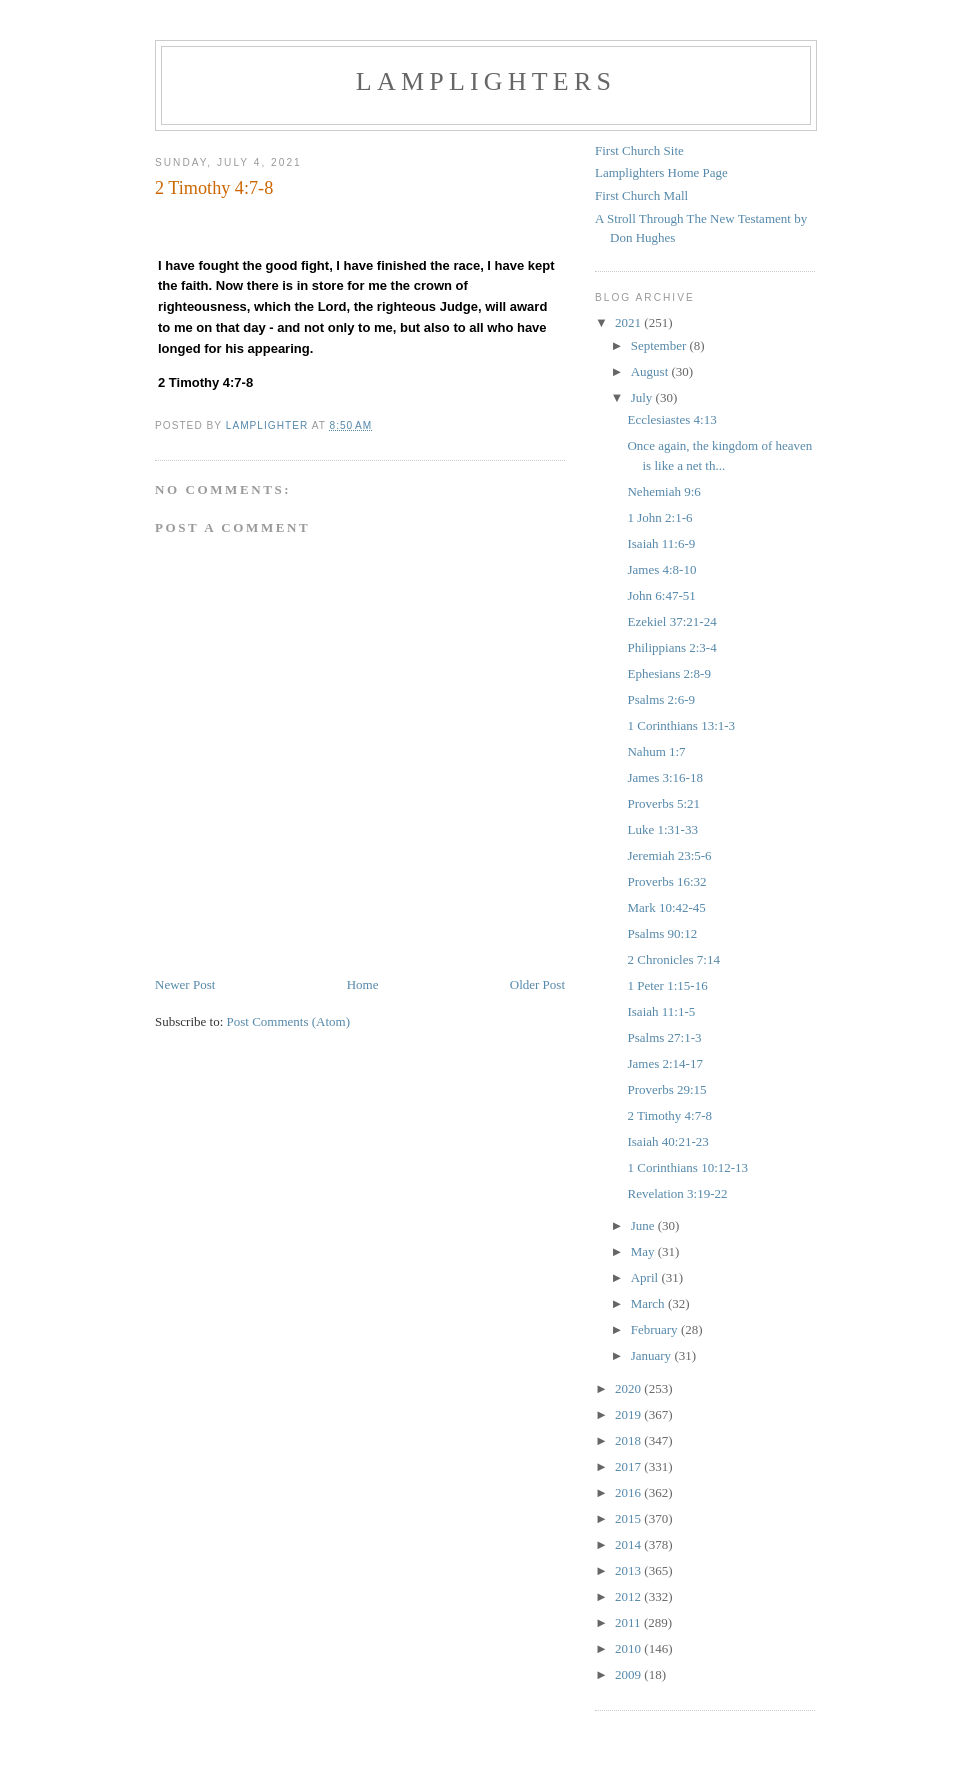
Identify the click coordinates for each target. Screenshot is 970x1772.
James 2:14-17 (664, 1063)
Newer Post (185, 984)
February (656, 1329)
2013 (629, 1570)
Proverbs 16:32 (666, 881)
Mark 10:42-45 (666, 907)
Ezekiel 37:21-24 (671, 621)
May (644, 1251)
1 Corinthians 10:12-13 (687, 1167)
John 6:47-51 (661, 595)
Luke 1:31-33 (662, 829)
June (644, 1225)
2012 (629, 1596)
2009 (629, 1674)
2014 (629, 1544)
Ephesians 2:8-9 (668, 673)
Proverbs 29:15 (666, 1089)
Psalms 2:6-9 (661, 699)
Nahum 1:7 (656, 751)
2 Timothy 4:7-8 (669, 1115)
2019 (629, 1414)
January (653, 1355)
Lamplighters (486, 81)
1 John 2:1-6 (659, 517)
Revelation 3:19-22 (677, 1193)
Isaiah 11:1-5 (661, 1011)
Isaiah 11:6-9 (661, 543)
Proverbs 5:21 (663, 803)
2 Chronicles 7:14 (673, 959)
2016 (629, 1492)
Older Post (537, 984)
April (646, 1277)
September (660, 345)
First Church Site (639, 150)
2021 (629, 322)
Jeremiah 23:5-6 (669, 855)
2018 (629, 1440)
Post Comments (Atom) (289, 1021)
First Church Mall (641, 195)
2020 (629, 1388)
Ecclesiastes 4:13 (671, 419)
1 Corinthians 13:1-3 (681, 725)
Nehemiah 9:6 (663, 491)
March (649, 1303)
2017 (629, 1466)
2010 (629, 1648)
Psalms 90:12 (662, 933)
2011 (629, 1622)
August (651, 371)
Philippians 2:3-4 (671, 647)
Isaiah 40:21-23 (667, 1141)
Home (363, 984)
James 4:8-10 (661, 569)
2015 (629, 1518)
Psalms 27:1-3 (664, 1037)
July (643, 397)
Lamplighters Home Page (661, 172)
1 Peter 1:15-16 (667, 985)
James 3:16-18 (664, 777)
